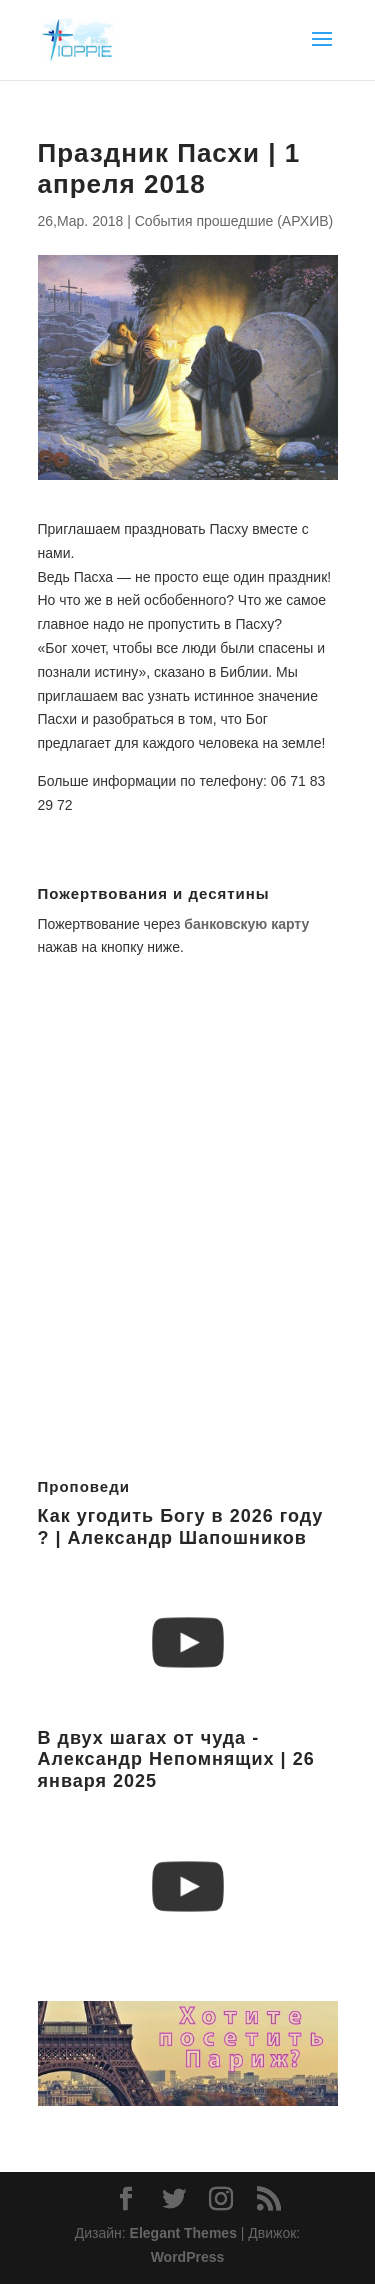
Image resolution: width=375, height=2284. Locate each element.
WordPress (188, 2257)
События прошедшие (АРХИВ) (234, 221)
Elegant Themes (183, 2233)
